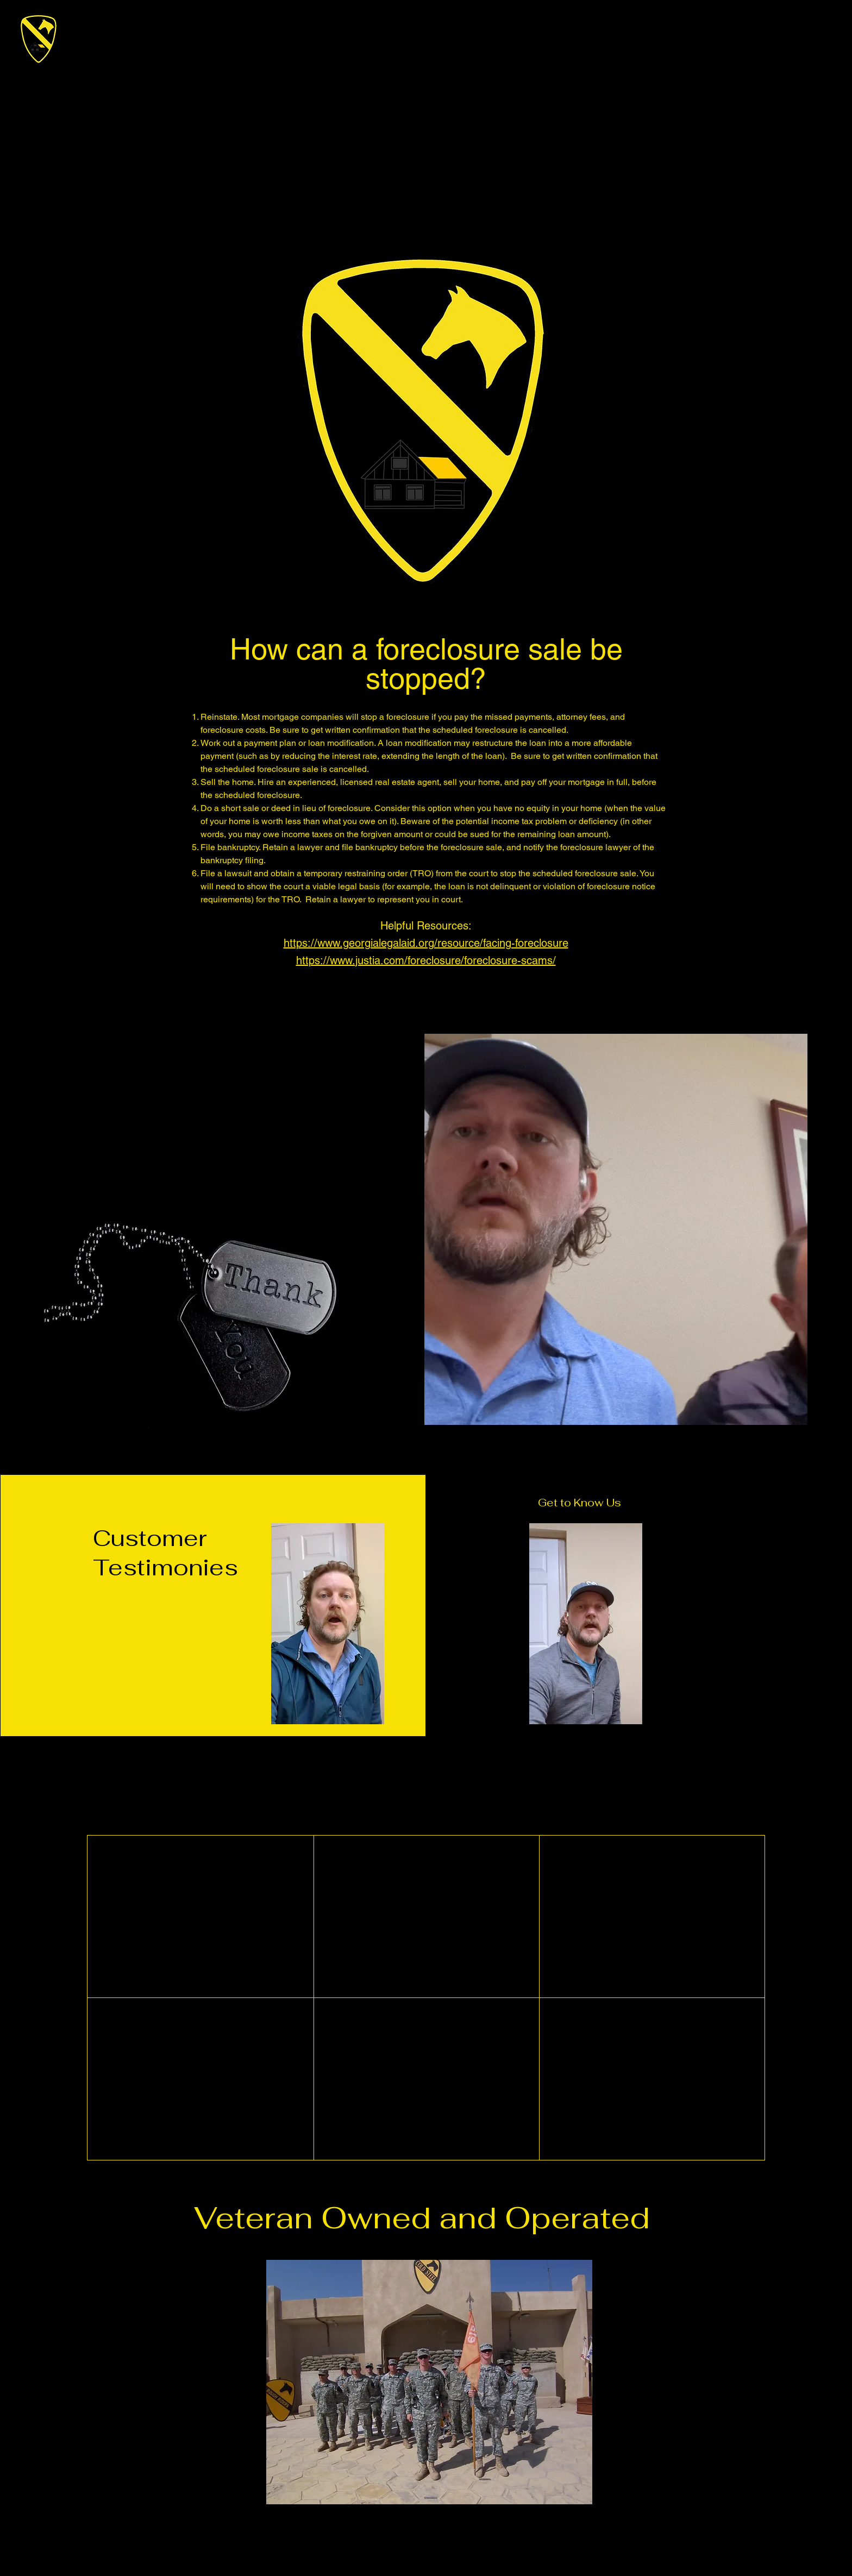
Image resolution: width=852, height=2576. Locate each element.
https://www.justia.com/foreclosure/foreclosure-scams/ (426, 960)
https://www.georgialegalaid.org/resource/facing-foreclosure (426, 943)
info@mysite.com (462, 2252)
